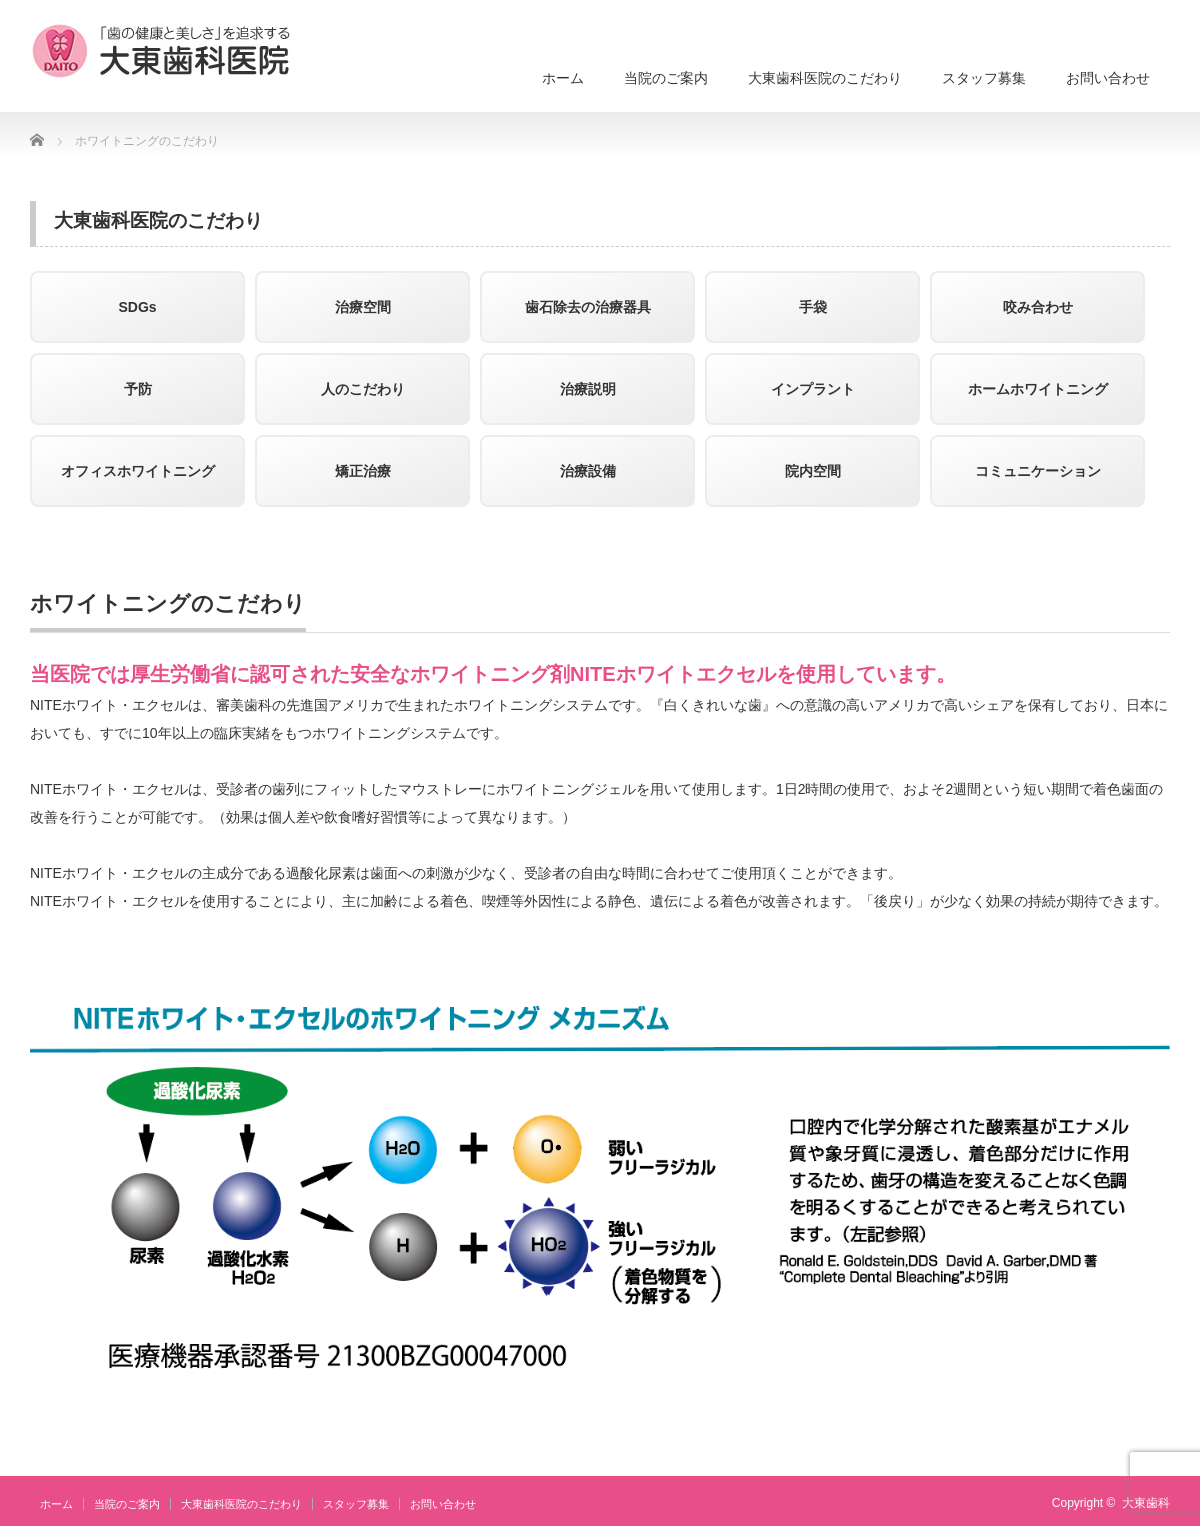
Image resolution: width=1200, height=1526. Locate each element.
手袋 (813, 307)
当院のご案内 (666, 78)
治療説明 (588, 389)
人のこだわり (363, 389)
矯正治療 (363, 471)
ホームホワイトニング (1038, 389)
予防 (138, 389)
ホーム (563, 78)
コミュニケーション (1038, 471)
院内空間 (813, 471)
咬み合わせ (1038, 307)
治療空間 (363, 307)
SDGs (137, 307)
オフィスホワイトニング (138, 471)
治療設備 (588, 471)
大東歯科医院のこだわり (825, 78)
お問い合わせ (1108, 78)
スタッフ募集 (984, 78)
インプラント (813, 389)
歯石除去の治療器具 (588, 307)
